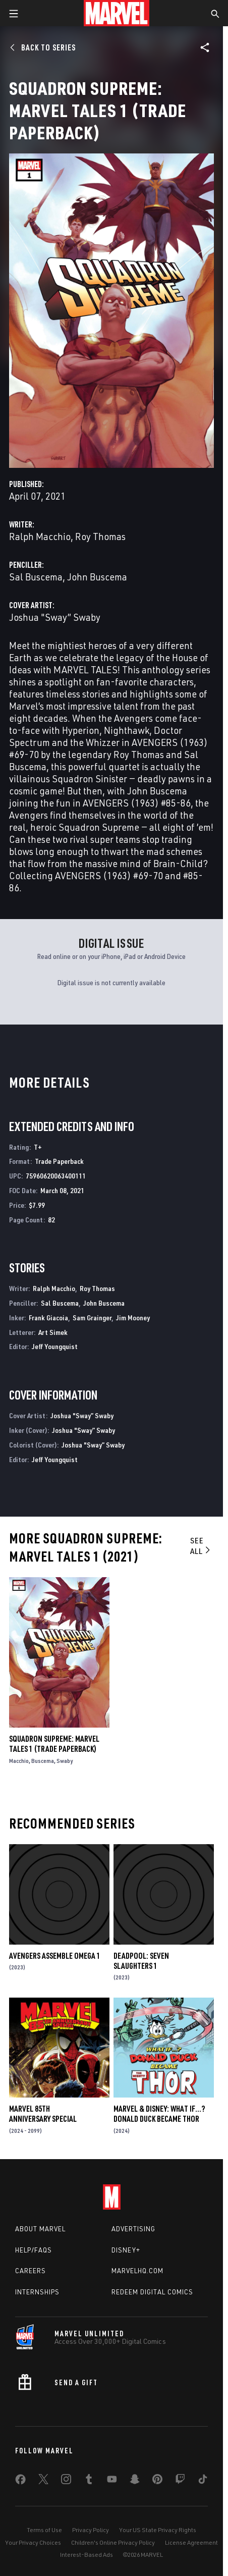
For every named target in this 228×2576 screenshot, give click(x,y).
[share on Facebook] (20, 2482)
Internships (37, 2292)
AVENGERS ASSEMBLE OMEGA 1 (54, 1956)
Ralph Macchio (40, 536)
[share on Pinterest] (157, 2481)
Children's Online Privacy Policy (113, 2542)
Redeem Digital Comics (152, 2292)
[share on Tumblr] (89, 2481)
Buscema (42, 1760)
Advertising (133, 2229)
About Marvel (40, 2229)
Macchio (19, 1760)
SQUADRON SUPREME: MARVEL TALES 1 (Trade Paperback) (54, 1744)
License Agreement (191, 2542)
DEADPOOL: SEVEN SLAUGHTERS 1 (141, 1961)
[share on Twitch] (180, 2481)
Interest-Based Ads (86, 2554)
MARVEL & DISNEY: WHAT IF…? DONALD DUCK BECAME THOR (159, 2114)
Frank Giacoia (48, 1317)
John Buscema (97, 576)
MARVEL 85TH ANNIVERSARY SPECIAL (43, 2114)
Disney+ (125, 2250)
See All (201, 1545)
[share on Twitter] (43, 2481)
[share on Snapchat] (135, 2481)
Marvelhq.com (137, 2271)
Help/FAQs (33, 2250)
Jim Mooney (133, 1317)
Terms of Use (44, 2530)
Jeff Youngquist (55, 1346)
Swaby (64, 1760)
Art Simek (53, 1332)
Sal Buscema (36, 576)
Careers (30, 2271)
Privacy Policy (90, 2530)
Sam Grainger (92, 1317)
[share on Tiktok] (203, 2481)
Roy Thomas (100, 536)
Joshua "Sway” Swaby (54, 617)
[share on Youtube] (112, 2481)
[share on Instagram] (66, 2481)
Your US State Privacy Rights (157, 2530)
